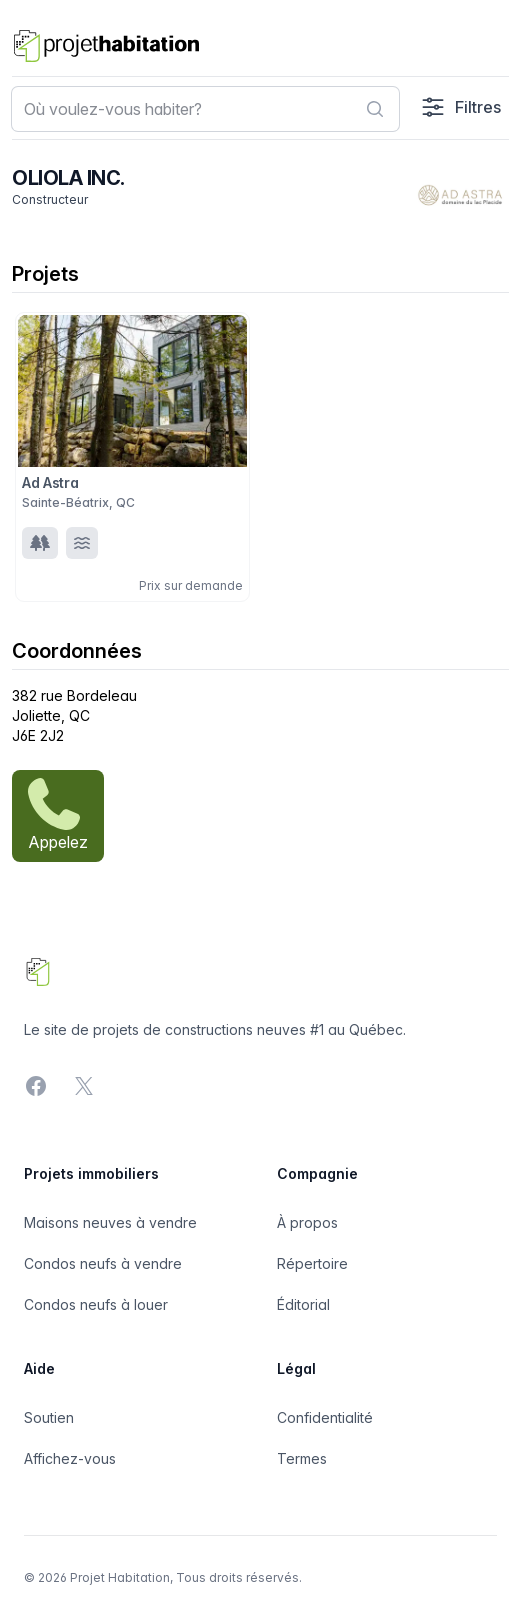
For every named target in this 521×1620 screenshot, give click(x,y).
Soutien (49, 1417)
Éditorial (303, 1304)
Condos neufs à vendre (103, 1263)
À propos (307, 1222)
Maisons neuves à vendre (110, 1222)
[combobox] (205, 109)
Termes (302, 1458)
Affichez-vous (70, 1458)
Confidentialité (325, 1417)
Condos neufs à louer (96, 1304)
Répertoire (312, 1263)
